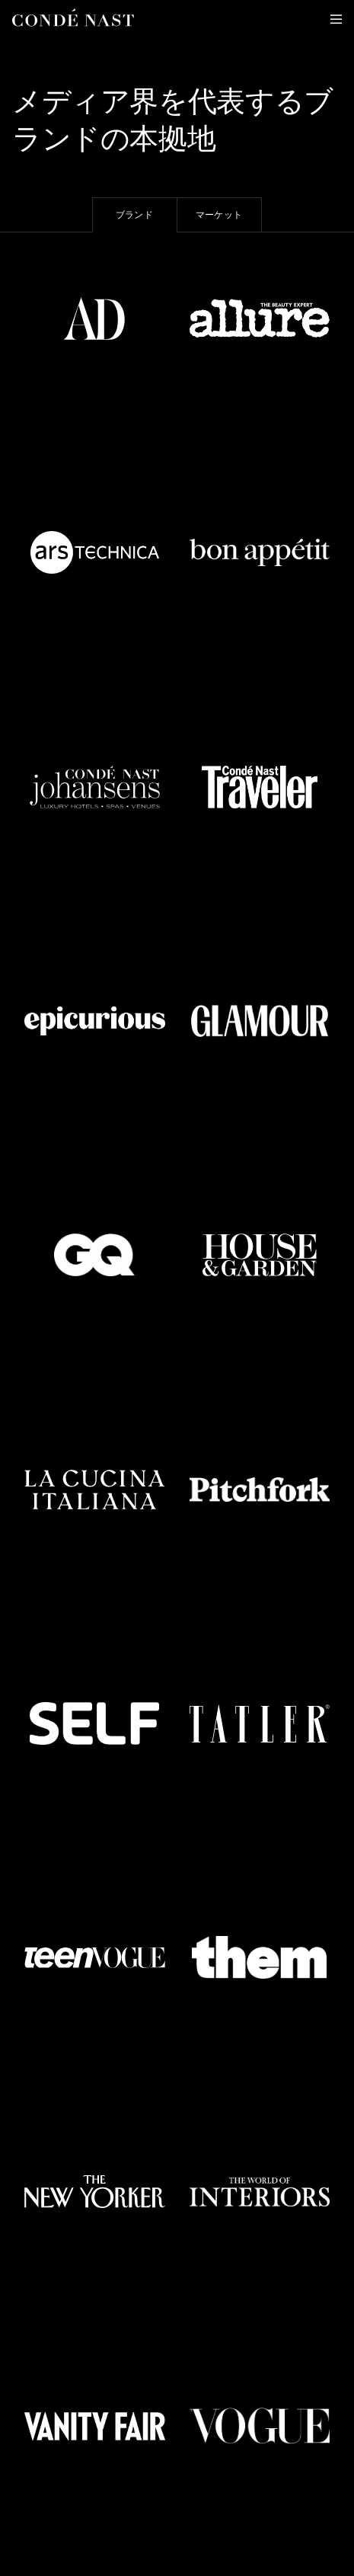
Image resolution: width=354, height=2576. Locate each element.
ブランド (134, 214)
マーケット (219, 214)
